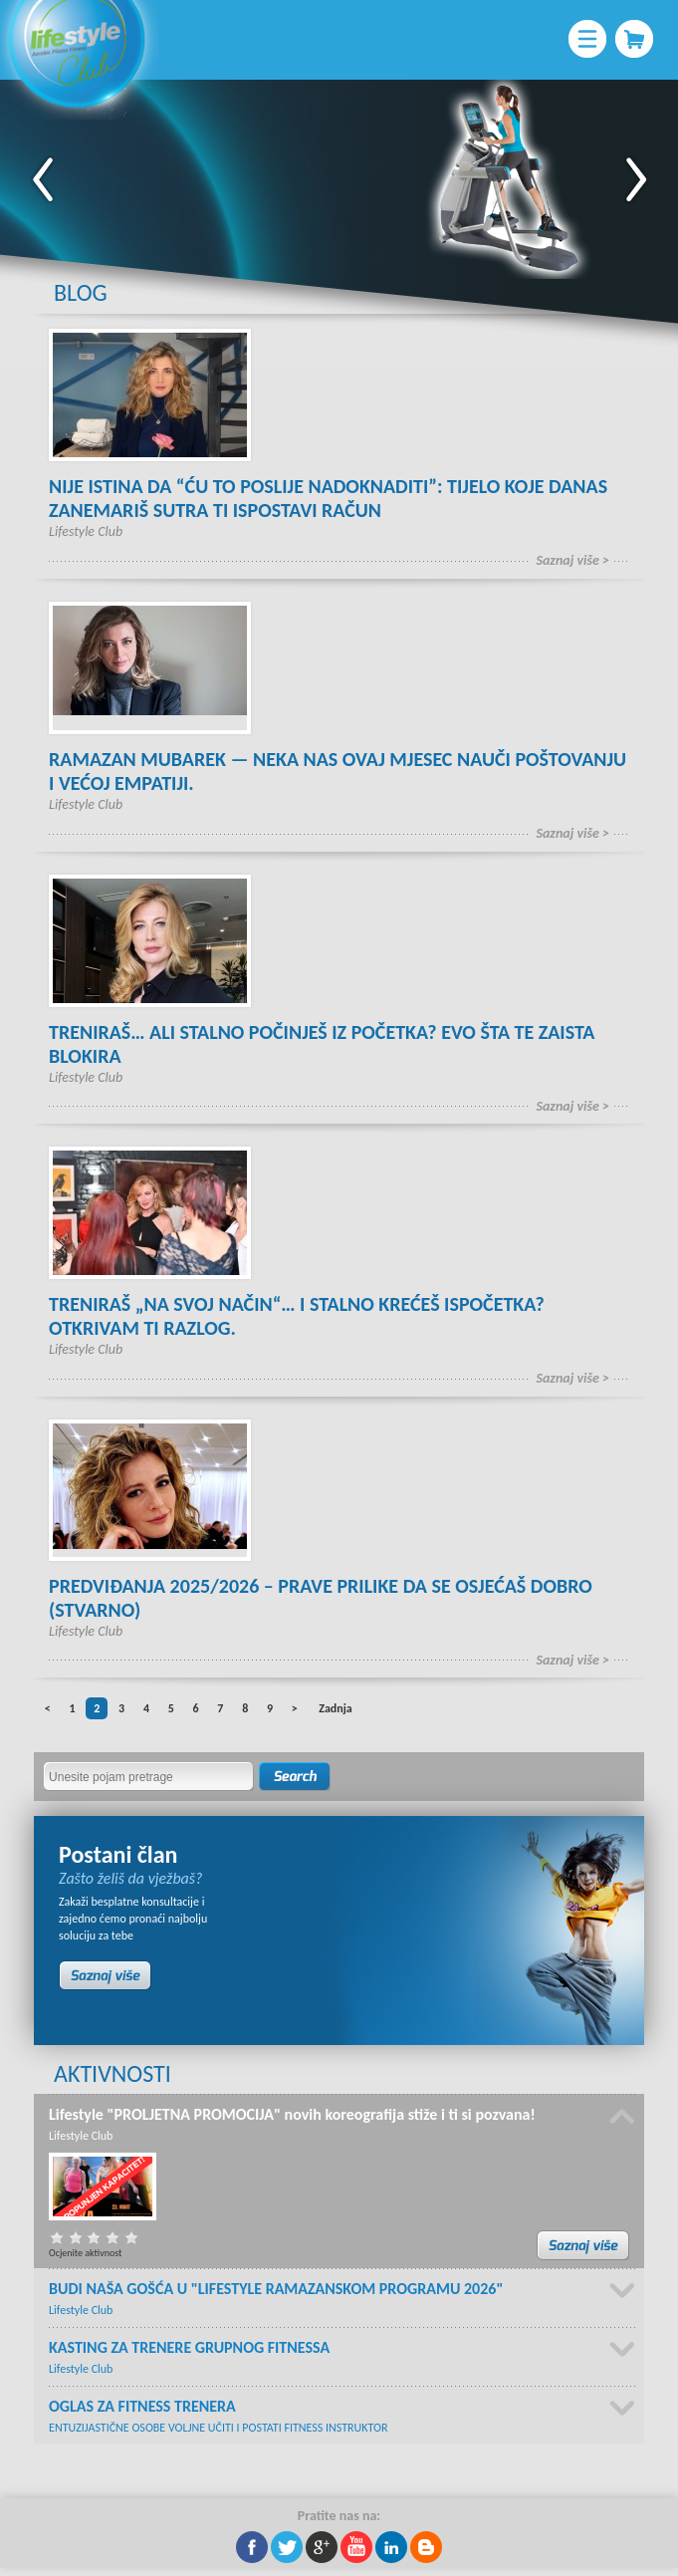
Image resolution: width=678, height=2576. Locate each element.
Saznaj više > (572, 560)
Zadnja (335, 1708)
